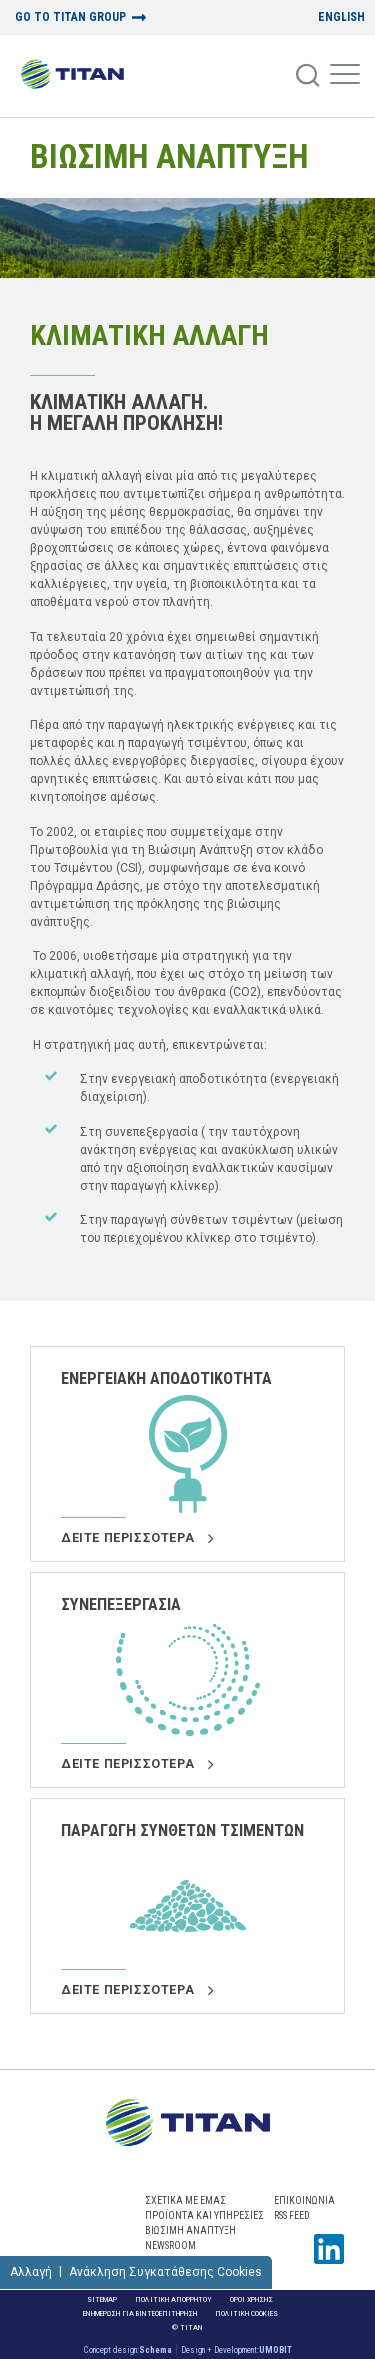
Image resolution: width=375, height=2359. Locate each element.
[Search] (309, 76)
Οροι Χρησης (251, 2299)
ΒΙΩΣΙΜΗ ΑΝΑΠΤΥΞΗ (169, 156)
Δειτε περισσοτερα (137, 1538)
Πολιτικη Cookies (246, 2313)
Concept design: (128, 2350)
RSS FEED (292, 2215)
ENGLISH (341, 17)
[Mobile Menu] (345, 76)
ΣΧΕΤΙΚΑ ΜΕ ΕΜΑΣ (185, 2200)
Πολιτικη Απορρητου (173, 2299)
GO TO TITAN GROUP (70, 17)
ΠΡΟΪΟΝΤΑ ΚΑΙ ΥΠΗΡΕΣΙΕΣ (204, 2215)
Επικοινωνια (304, 2200)
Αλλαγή (31, 2272)
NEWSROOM (170, 2245)
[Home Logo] (72, 76)
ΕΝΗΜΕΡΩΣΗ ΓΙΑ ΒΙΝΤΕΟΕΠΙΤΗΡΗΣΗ (140, 2313)
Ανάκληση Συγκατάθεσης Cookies (165, 2272)
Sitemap (102, 2299)
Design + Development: (236, 2350)
